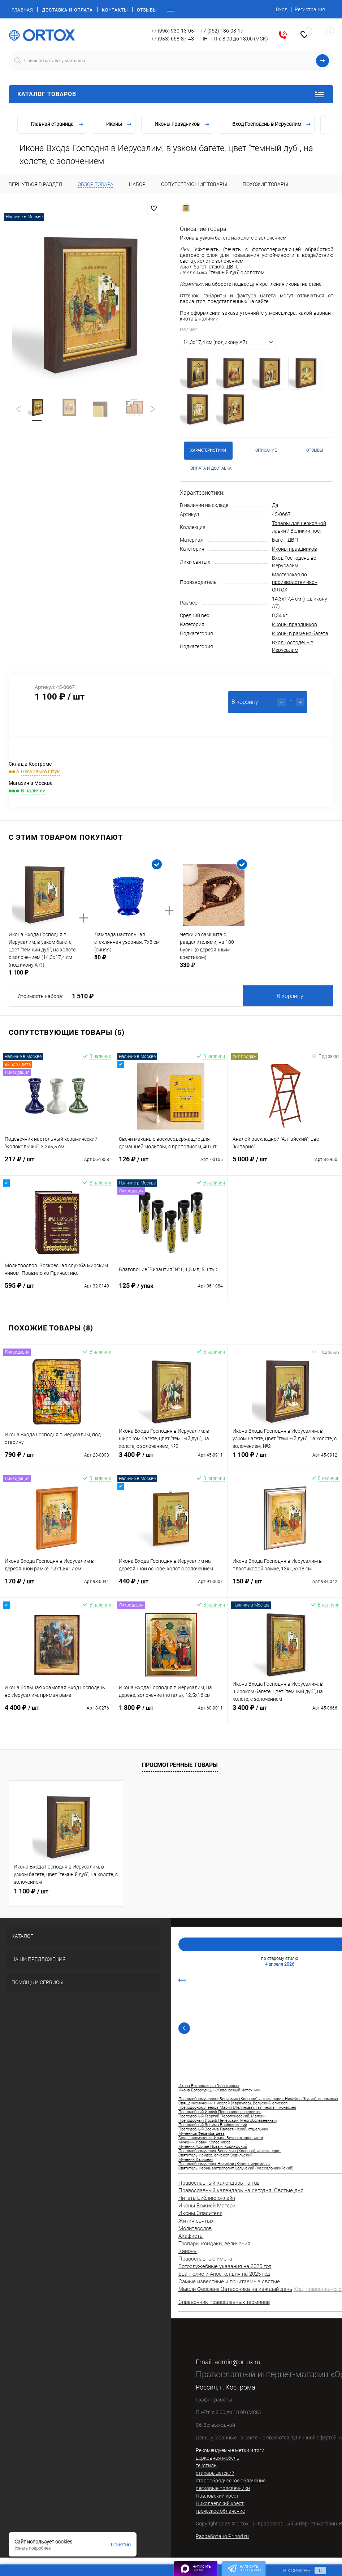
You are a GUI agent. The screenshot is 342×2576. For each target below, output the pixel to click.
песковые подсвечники (223, 2488)
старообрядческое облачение (230, 2480)
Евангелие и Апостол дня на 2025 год (224, 2274)
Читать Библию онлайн (206, 2198)
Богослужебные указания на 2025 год (225, 2266)
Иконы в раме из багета (300, 633)
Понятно (121, 2544)
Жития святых (195, 2221)
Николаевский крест (220, 2503)
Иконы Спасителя (200, 2213)
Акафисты (191, 2236)
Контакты (115, 10)
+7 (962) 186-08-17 (221, 31)
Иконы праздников (294, 549)
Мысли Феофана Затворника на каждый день (235, 2289)
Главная (22, 10)
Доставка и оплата (67, 10)
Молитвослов (195, 2228)
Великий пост (306, 531)
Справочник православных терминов (224, 2302)
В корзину (290, 996)
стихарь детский (215, 2473)
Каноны (188, 2251)
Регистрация (310, 9)
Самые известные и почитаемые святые (229, 2281)
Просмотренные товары (180, 1765)
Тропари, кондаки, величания (214, 2243)
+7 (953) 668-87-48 (172, 39)
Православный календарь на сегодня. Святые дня (240, 2190)
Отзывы (147, 10)
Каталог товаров (171, 94)
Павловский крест (217, 2496)
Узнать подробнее (32, 2548)
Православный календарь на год (219, 2183)
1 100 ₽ (31, 1891)
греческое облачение (220, 2511)
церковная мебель (217, 2458)
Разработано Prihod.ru (222, 2536)
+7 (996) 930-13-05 (172, 31)
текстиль (206, 2465)
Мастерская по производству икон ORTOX (294, 582)
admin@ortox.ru (237, 2362)
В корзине (297, 2570)
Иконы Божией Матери (206, 2205)
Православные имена (205, 2258)
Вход (281, 9)
